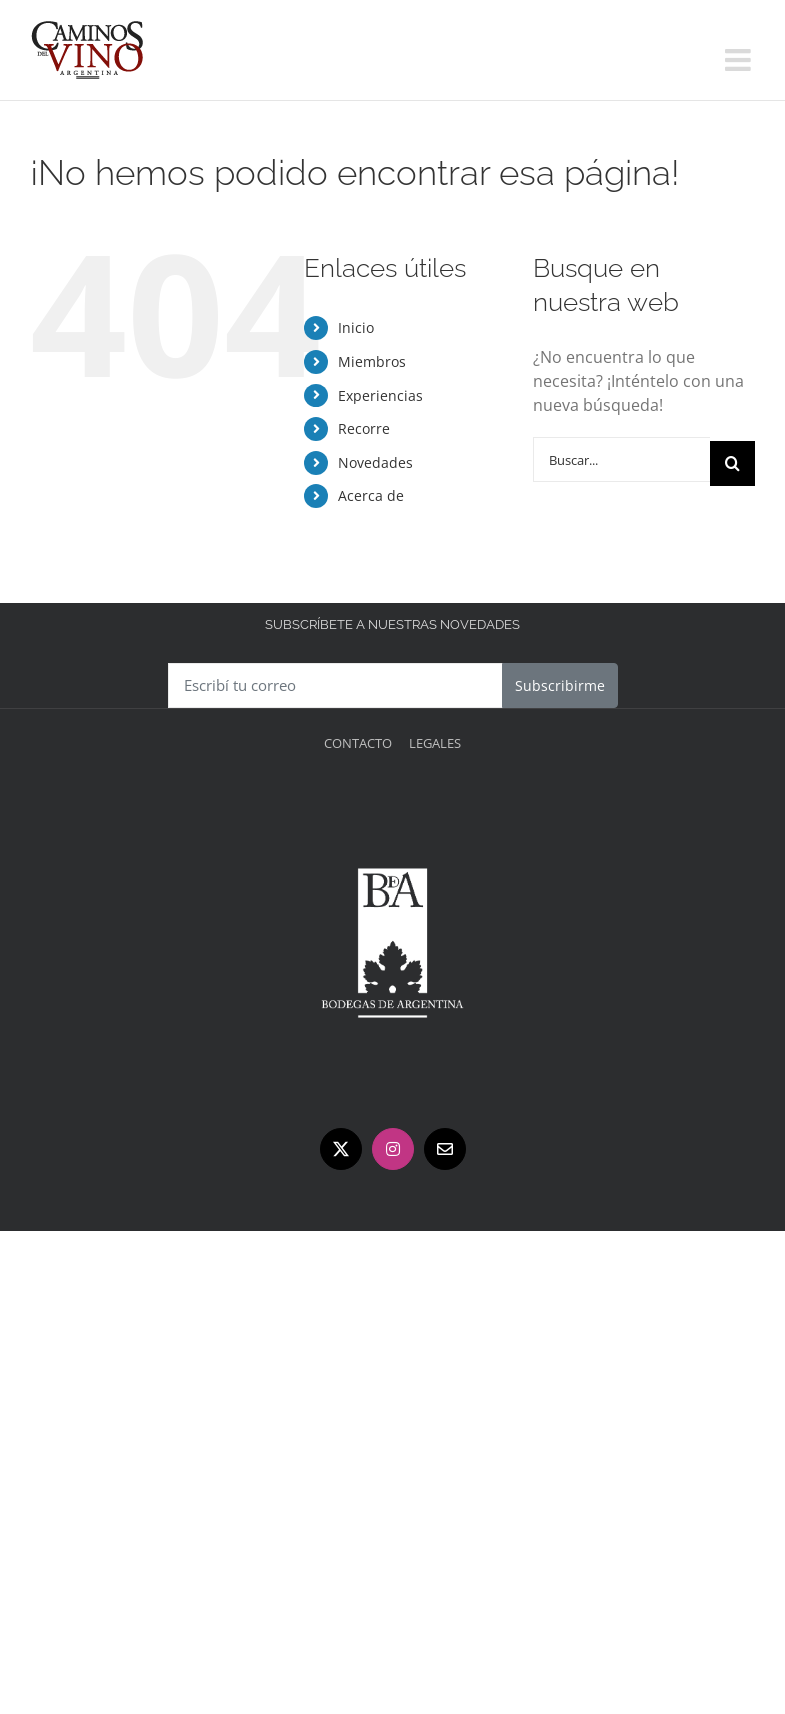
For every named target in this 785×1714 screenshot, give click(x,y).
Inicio (356, 327)
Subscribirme (560, 685)
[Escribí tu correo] (335, 685)
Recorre (364, 428)
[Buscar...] (621, 459)
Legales (435, 743)
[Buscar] (732, 463)
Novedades (375, 462)
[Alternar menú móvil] (740, 60)
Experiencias (380, 395)
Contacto (358, 743)
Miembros (372, 361)
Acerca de (371, 495)
